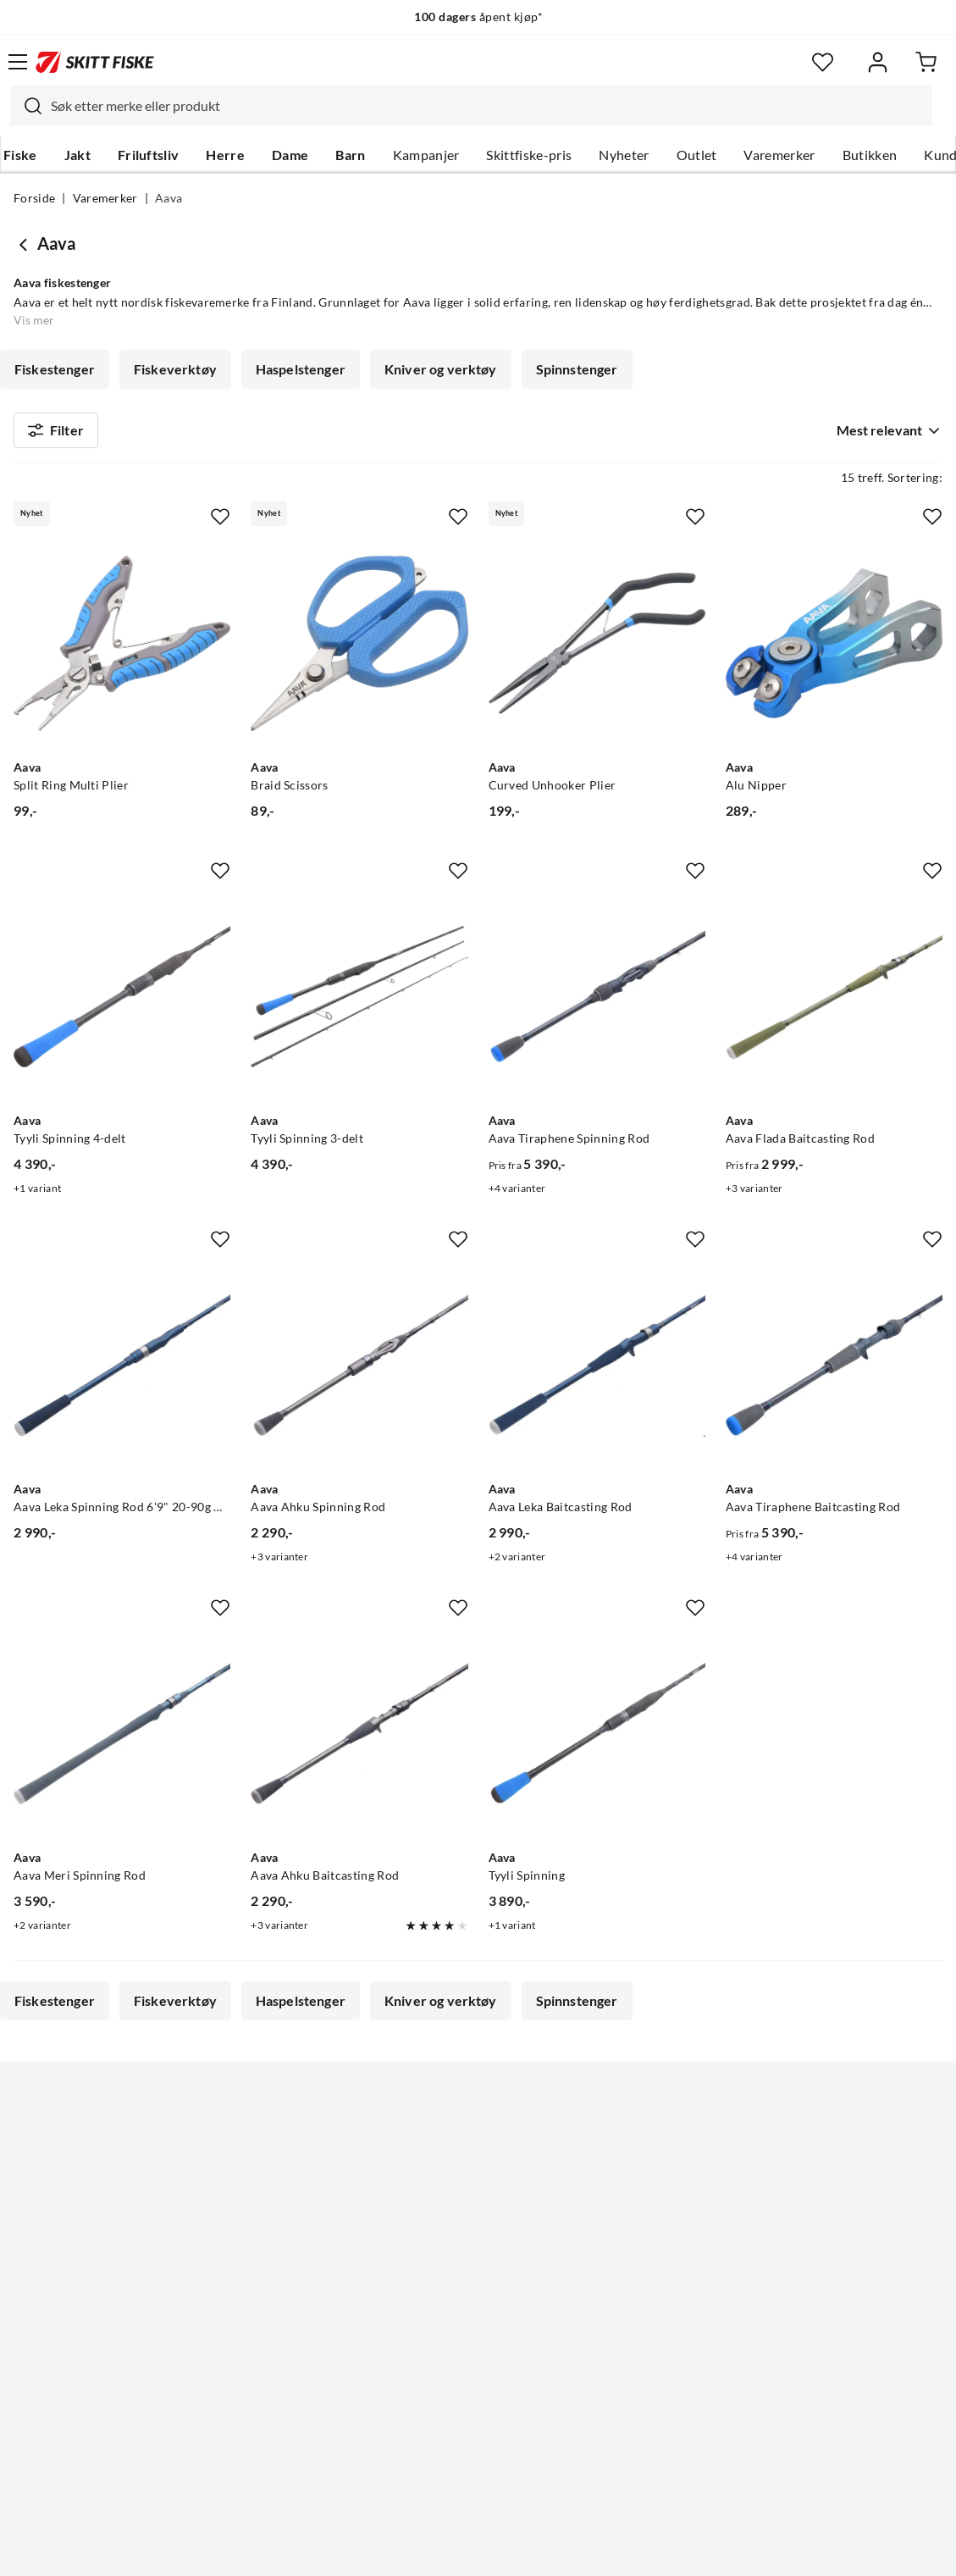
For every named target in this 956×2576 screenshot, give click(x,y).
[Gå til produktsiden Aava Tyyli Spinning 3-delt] (359, 1003)
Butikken (870, 155)
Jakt (77, 155)
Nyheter (624, 155)
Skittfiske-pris (529, 155)
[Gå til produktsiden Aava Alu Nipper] (834, 649)
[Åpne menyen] (18, 62)
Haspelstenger (300, 369)
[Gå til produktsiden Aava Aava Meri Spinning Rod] (122, 1740)
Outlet (697, 155)
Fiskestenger (54, 369)
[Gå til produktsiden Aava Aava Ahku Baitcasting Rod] (359, 1740)
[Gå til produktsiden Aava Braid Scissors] (359, 649)
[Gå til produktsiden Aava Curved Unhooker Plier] (597, 649)
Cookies (582, 2550)
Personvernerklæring (410, 2550)
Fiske (20, 155)
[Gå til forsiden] (95, 62)
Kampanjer (426, 155)
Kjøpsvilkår (514, 2550)
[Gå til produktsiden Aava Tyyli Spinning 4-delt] (122, 1003)
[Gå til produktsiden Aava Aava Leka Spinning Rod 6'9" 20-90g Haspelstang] (122, 1372)
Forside (34, 198)
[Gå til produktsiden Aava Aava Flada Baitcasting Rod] (834, 1003)
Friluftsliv (149, 155)
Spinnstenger (577, 369)
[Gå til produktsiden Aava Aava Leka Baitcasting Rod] (597, 1372)
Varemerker (779, 155)
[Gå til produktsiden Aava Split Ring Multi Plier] (122, 649)
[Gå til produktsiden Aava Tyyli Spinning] (597, 1740)
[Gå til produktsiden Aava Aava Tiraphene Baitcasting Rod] (834, 1372)
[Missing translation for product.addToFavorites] (220, 523)
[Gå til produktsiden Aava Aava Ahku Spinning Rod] (359, 1372)
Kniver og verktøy (440, 369)
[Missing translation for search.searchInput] (26, 106)
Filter (56, 433)
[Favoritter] (823, 62)
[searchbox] (487, 106)
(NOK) (477, 2477)
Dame (290, 155)
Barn (350, 155)
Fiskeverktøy (175, 369)
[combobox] (471, 106)
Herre (225, 155)
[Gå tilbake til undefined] (25, 244)
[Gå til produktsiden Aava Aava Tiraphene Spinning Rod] (597, 1003)
